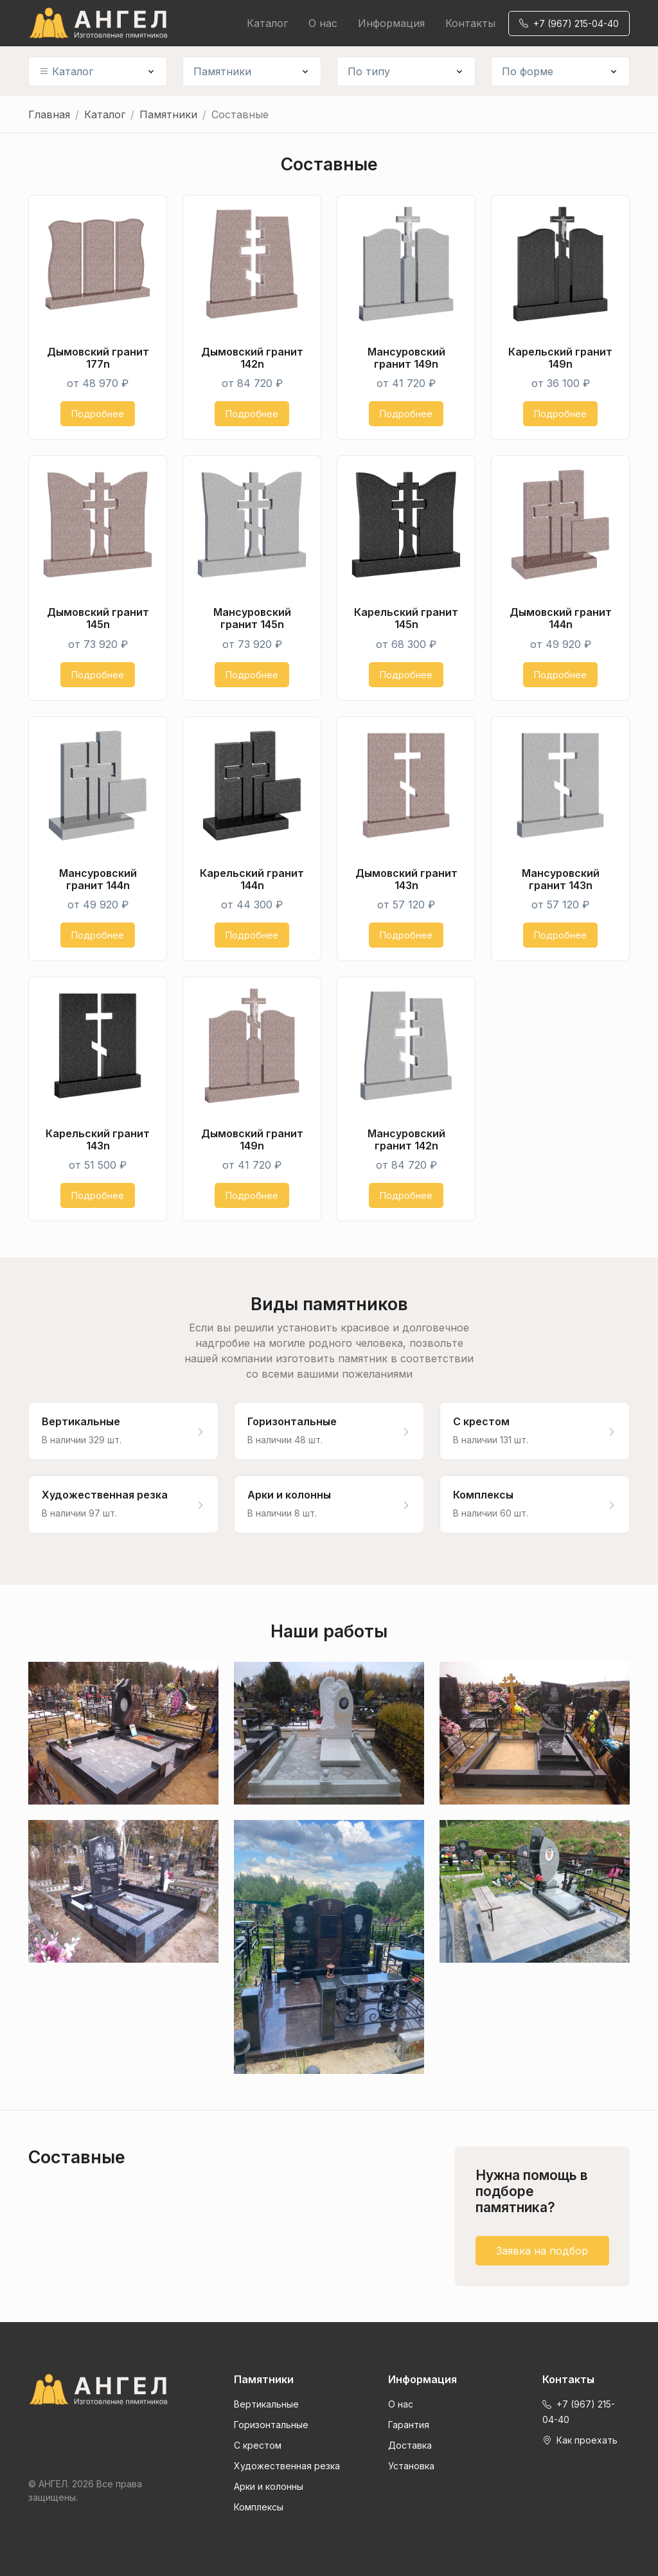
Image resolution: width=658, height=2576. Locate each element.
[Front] (97, 2389)
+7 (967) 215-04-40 (569, 23)
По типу (369, 71)
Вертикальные (266, 2404)
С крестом (257, 2445)
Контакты (470, 23)
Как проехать (580, 2440)
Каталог (267, 23)
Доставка (410, 2445)
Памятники (222, 71)
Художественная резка (287, 2465)
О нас (322, 23)
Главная (49, 114)
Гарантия (408, 2424)
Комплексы (258, 2506)
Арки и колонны (268, 2486)
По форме (527, 71)
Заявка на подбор (542, 2250)
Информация (391, 23)
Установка (411, 2465)
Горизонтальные (271, 2424)
